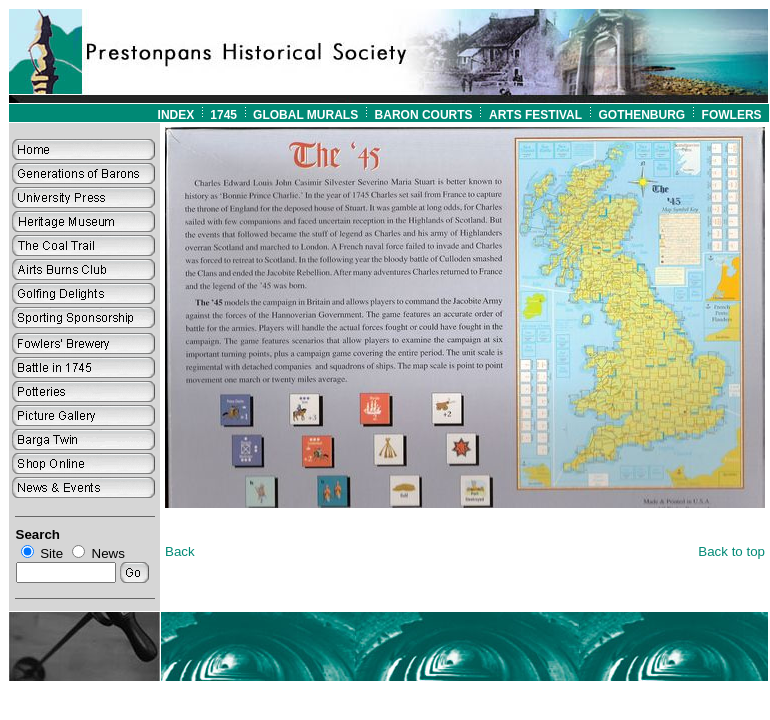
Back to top (731, 551)
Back (180, 551)
